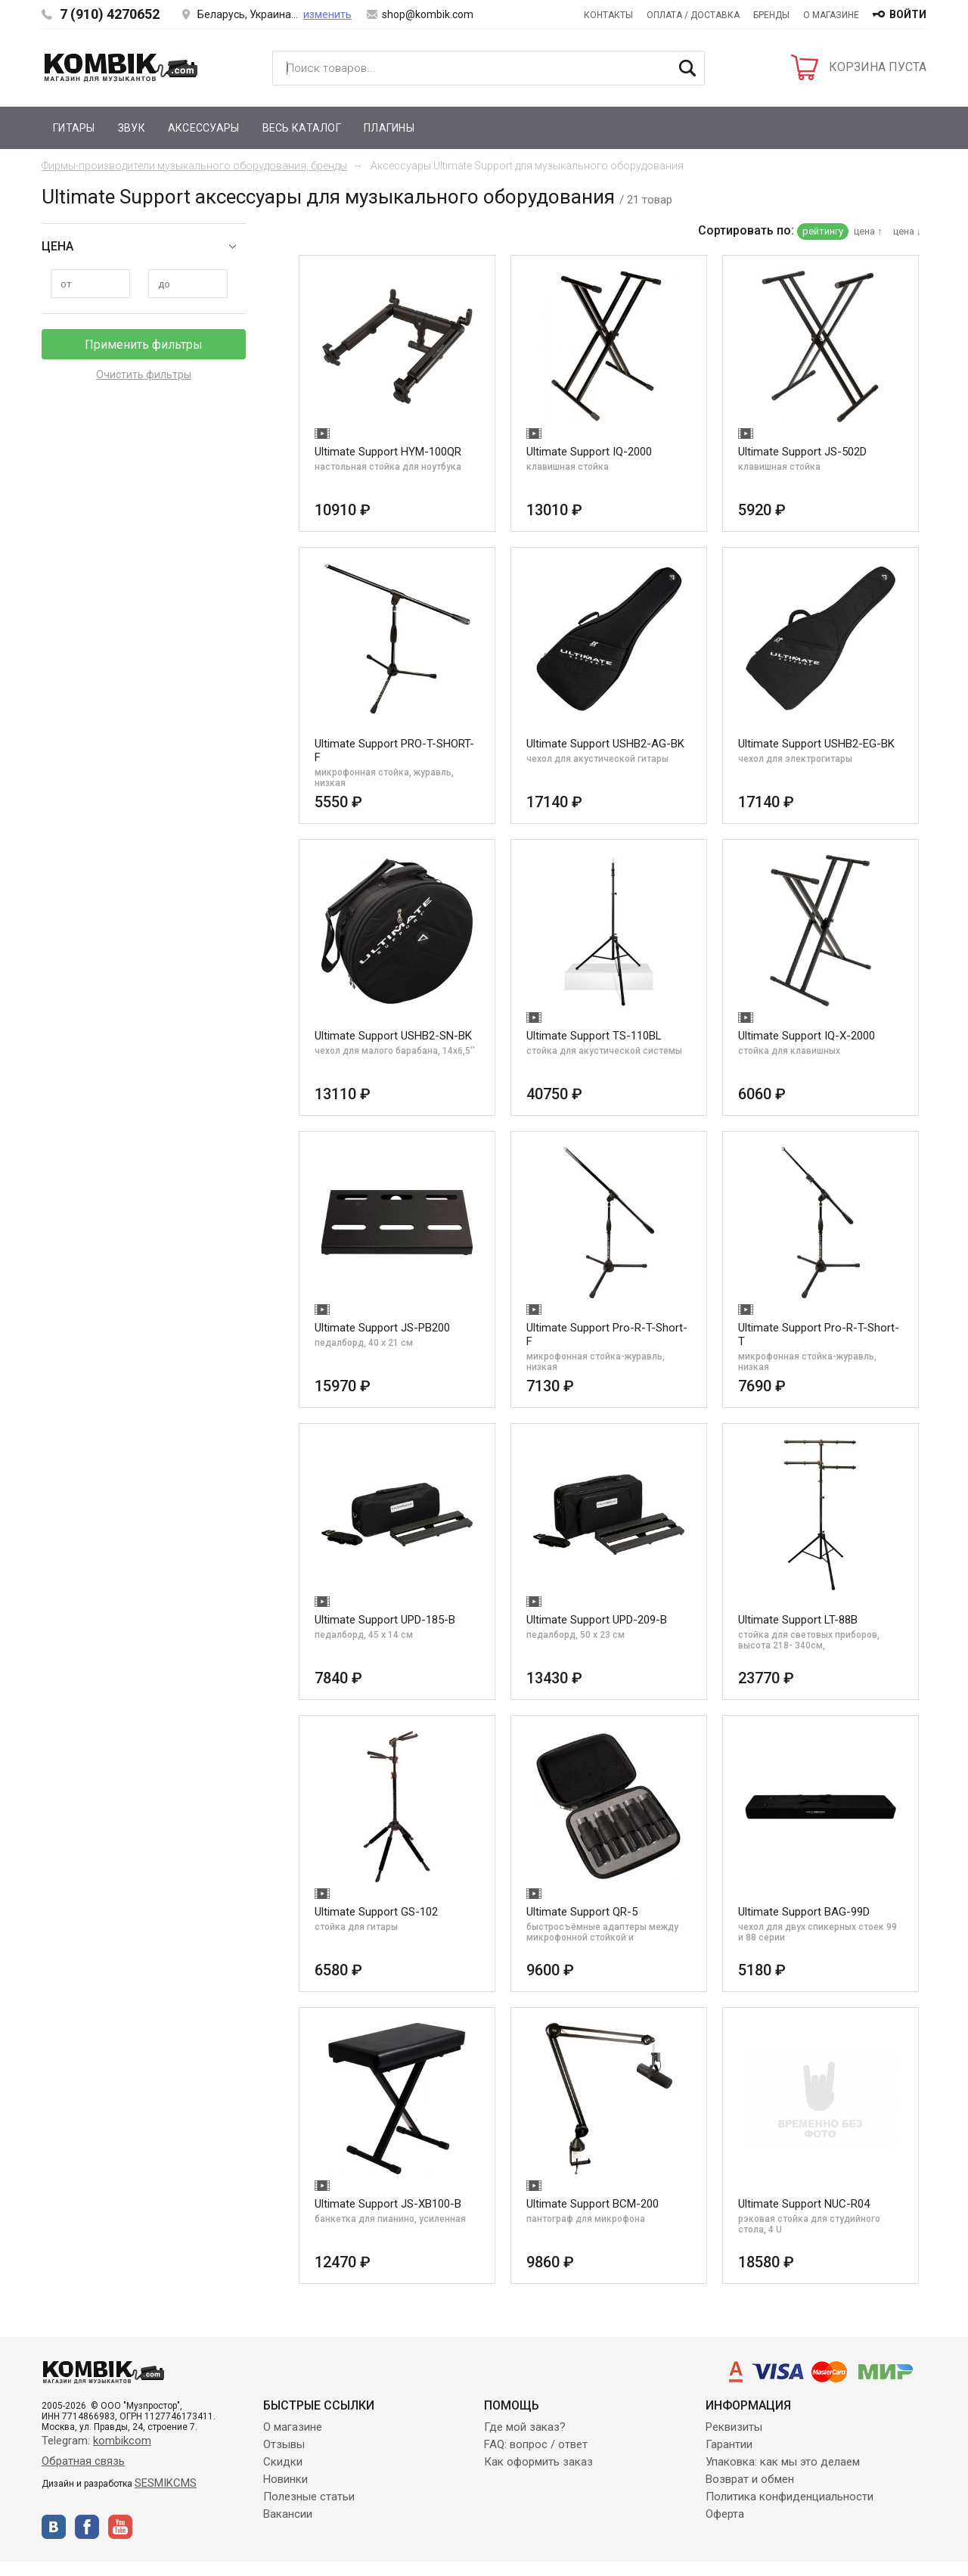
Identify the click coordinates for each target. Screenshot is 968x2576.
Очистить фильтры (143, 374)
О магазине (831, 15)
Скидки (282, 2462)
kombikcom (122, 2440)
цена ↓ (907, 231)
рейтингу (822, 231)
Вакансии (287, 2514)
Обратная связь (83, 2461)
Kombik (121, 67)
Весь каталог (301, 128)
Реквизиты (734, 2427)
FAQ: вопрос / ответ (536, 2444)
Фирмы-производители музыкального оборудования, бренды (194, 166)
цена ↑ (868, 231)
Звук (131, 128)
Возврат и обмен (750, 2479)
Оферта (725, 2514)
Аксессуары (204, 128)
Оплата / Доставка (693, 15)
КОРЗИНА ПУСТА (877, 67)
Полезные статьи (309, 2496)
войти (907, 14)
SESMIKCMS (166, 2483)
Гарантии (729, 2444)
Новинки (285, 2479)
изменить (327, 14)
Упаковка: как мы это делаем (783, 2462)
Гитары (74, 128)
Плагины (389, 128)
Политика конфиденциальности (789, 2496)
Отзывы (284, 2444)
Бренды (771, 15)
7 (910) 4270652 (110, 14)
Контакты (608, 15)
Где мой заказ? (525, 2427)
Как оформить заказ (538, 2462)
